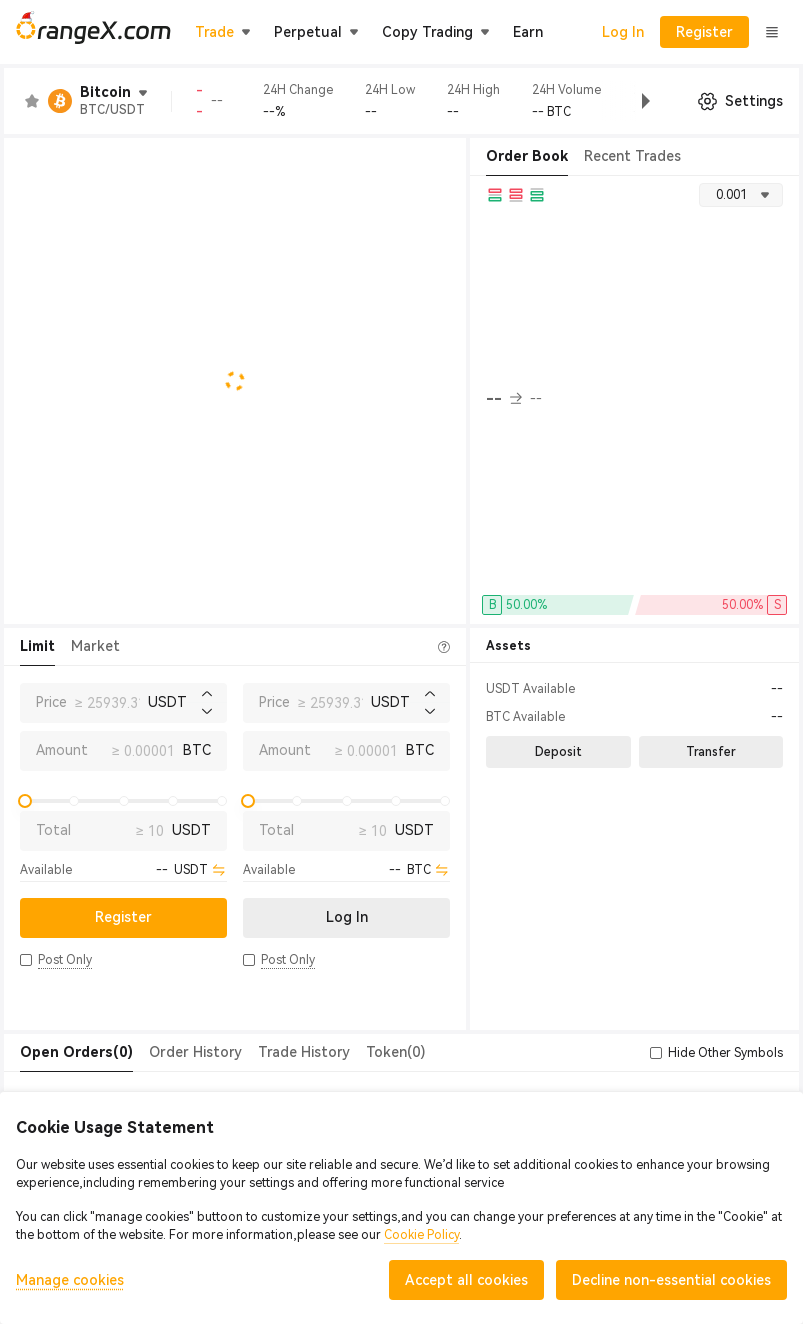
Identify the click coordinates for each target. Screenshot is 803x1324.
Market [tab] (95, 646)
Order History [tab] (195, 1052)
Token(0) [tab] (395, 1052)
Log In (623, 32)
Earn (528, 32)
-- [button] (504, 399)
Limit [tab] (37, 646)
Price (51, 702)
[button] (630, 101)
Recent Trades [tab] (632, 156)
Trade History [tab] (304, 1052)
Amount (62, 750)
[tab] (76, 1053)
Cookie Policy (421, 1235)
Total (53, 830)
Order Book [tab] (527, 156)
